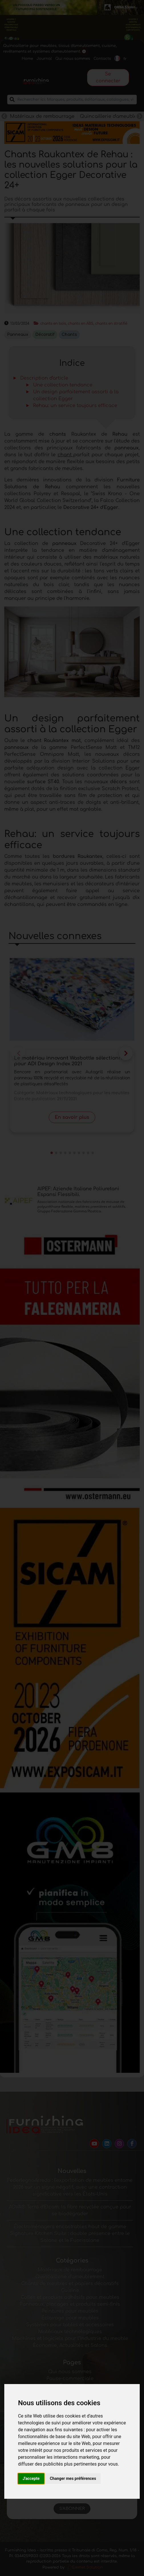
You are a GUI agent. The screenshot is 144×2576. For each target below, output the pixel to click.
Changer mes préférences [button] (73, 2478)
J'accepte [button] (31, 2478)
